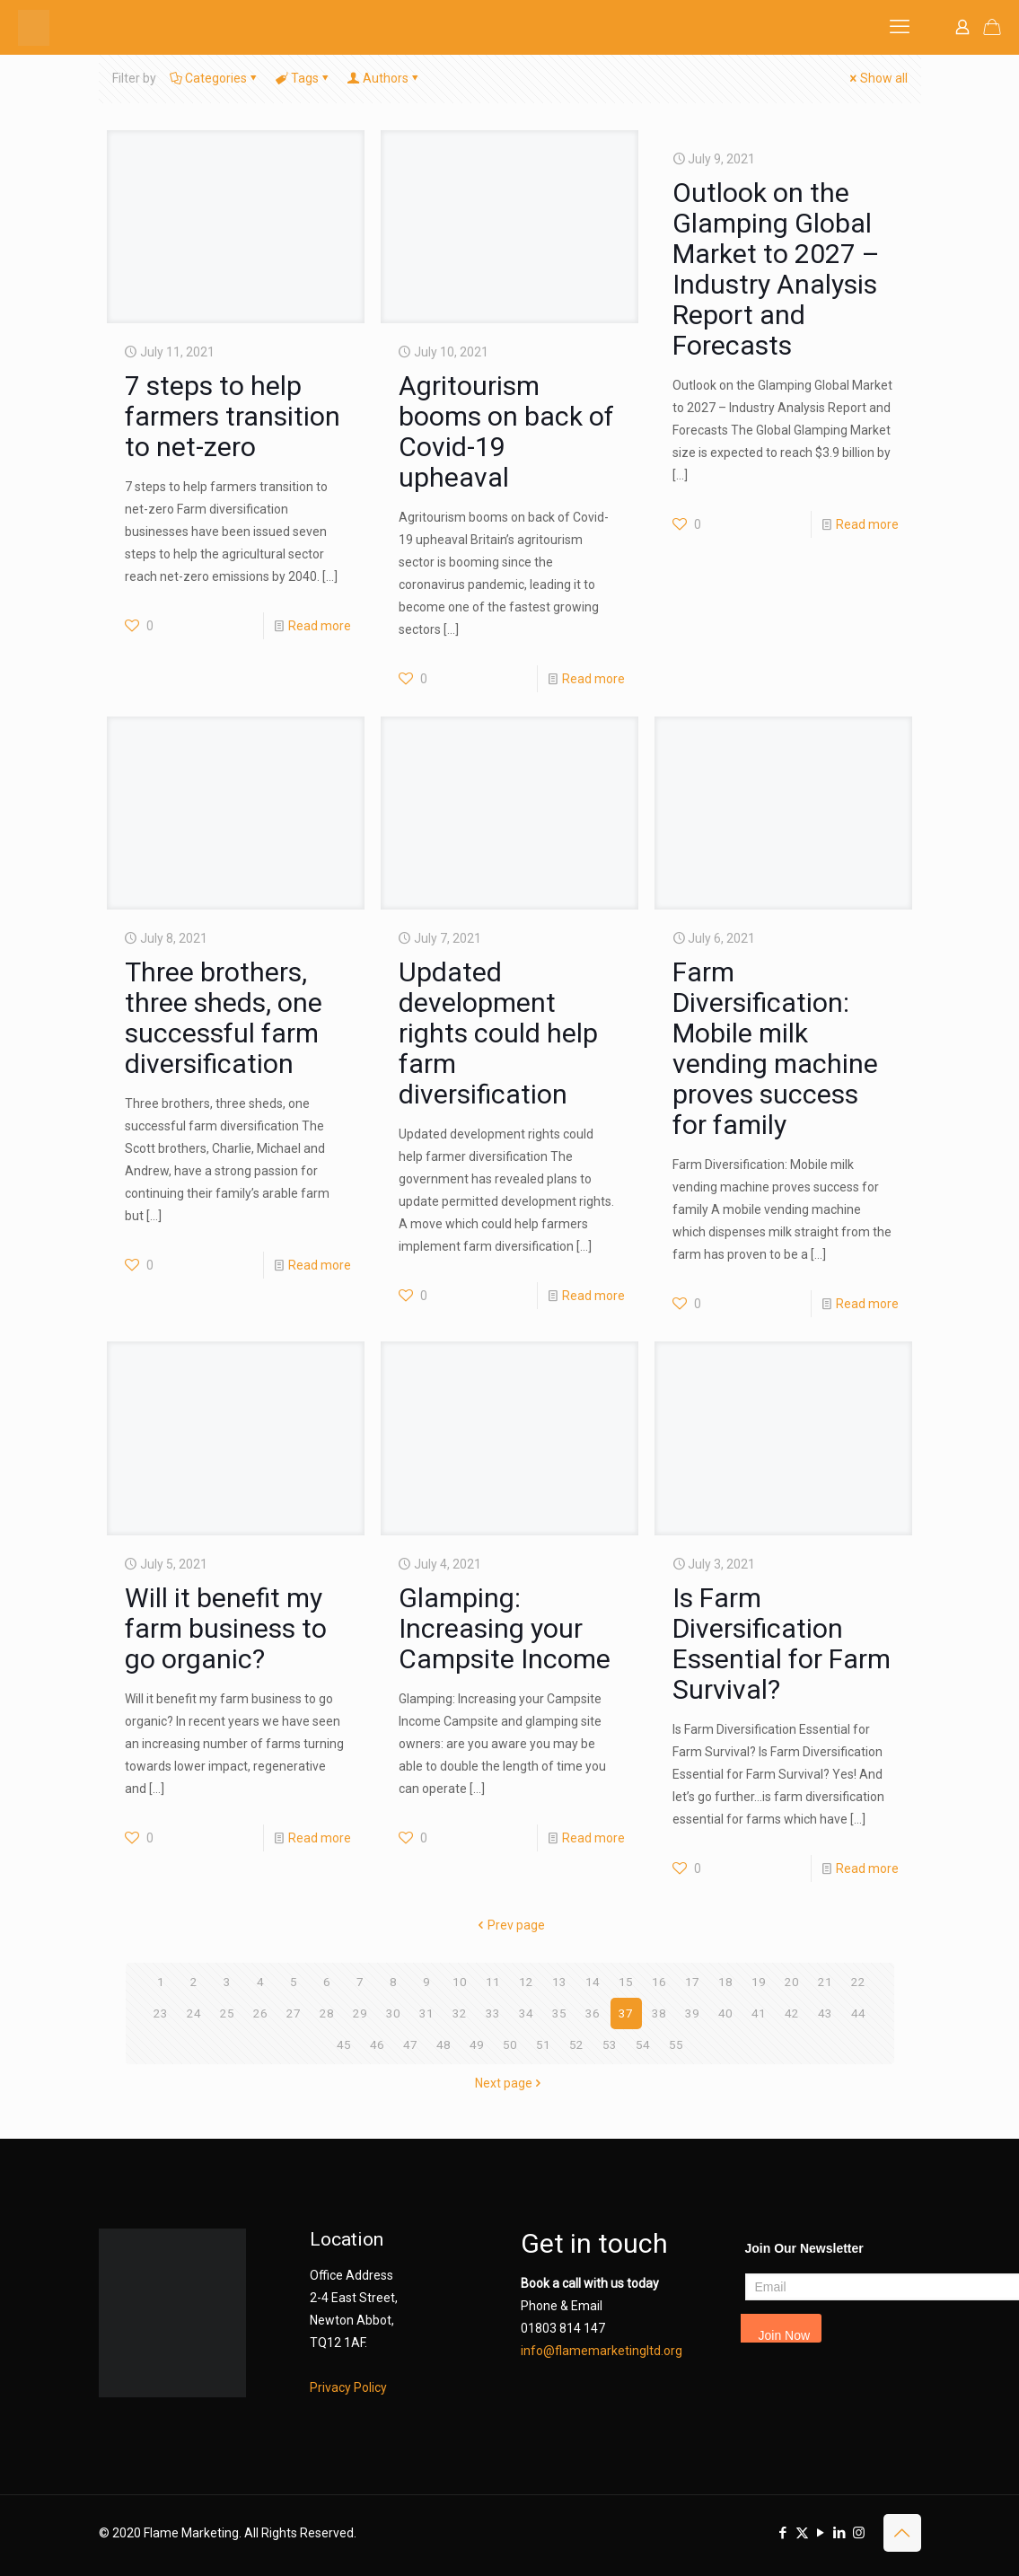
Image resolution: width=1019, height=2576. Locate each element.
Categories (214, 78)
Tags (303, 78)
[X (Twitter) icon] (802, 2533)
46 (377, 2044)
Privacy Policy (348, 2387)
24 (194, 2013)
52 (576, 2044)
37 (626, 2013)
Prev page (510, 1925)
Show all (878, 78)
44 (858, 2013)
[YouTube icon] (821, 2533)
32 (459, 2013)
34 (526, 2013)
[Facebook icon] (783, 2533)
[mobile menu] (899, 27)
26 (260, 2013)
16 (659, 1981)
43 (825, 2013)
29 (360, 2013)
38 (659, 2013)
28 (327, 2013)
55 (676, 2044)
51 (543, 2044)
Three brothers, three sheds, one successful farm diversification (223, 1017)
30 (393, 2013)
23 (161, 2013)
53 (609, 2044)
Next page (510, 2083)
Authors (384, 78)
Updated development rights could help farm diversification (498, 1033)
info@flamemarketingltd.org (601, 2350)
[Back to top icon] (902, 2533)
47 (410, 2044)
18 (725, 1981)
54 (643, 2044)
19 (758, 1981)
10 (459, 1981)
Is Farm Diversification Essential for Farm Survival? (781, 1643)
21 (825, 1981)
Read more (319, 626)
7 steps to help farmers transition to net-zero (232, 416)
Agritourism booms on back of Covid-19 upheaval (506, 431)
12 (526, 1981)
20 (792, 1981)
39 (692, 2013)
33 (493, 2013)
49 (477, 2044)
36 (592, 2013)
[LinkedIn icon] (840, 2533)
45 (344, 2044)
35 (559, 2013)
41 (758, 2013)
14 (592, 1981)
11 (493, 1981)
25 (227, 2013)
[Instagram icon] (858, 2533)
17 (692, 1981)
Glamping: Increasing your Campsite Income (505, 1628)
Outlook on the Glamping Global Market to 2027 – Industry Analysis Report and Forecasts (776, 269)
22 (858, 1981)
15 (626, 1981)
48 (443, 2044)
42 (792, 2013)
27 (293, 2013)
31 (426, 2013)
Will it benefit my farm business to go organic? (226, 1628)
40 (725, 2013)
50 (510, 2044)
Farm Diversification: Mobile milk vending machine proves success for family (775, 1048)
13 (559, 1981)
